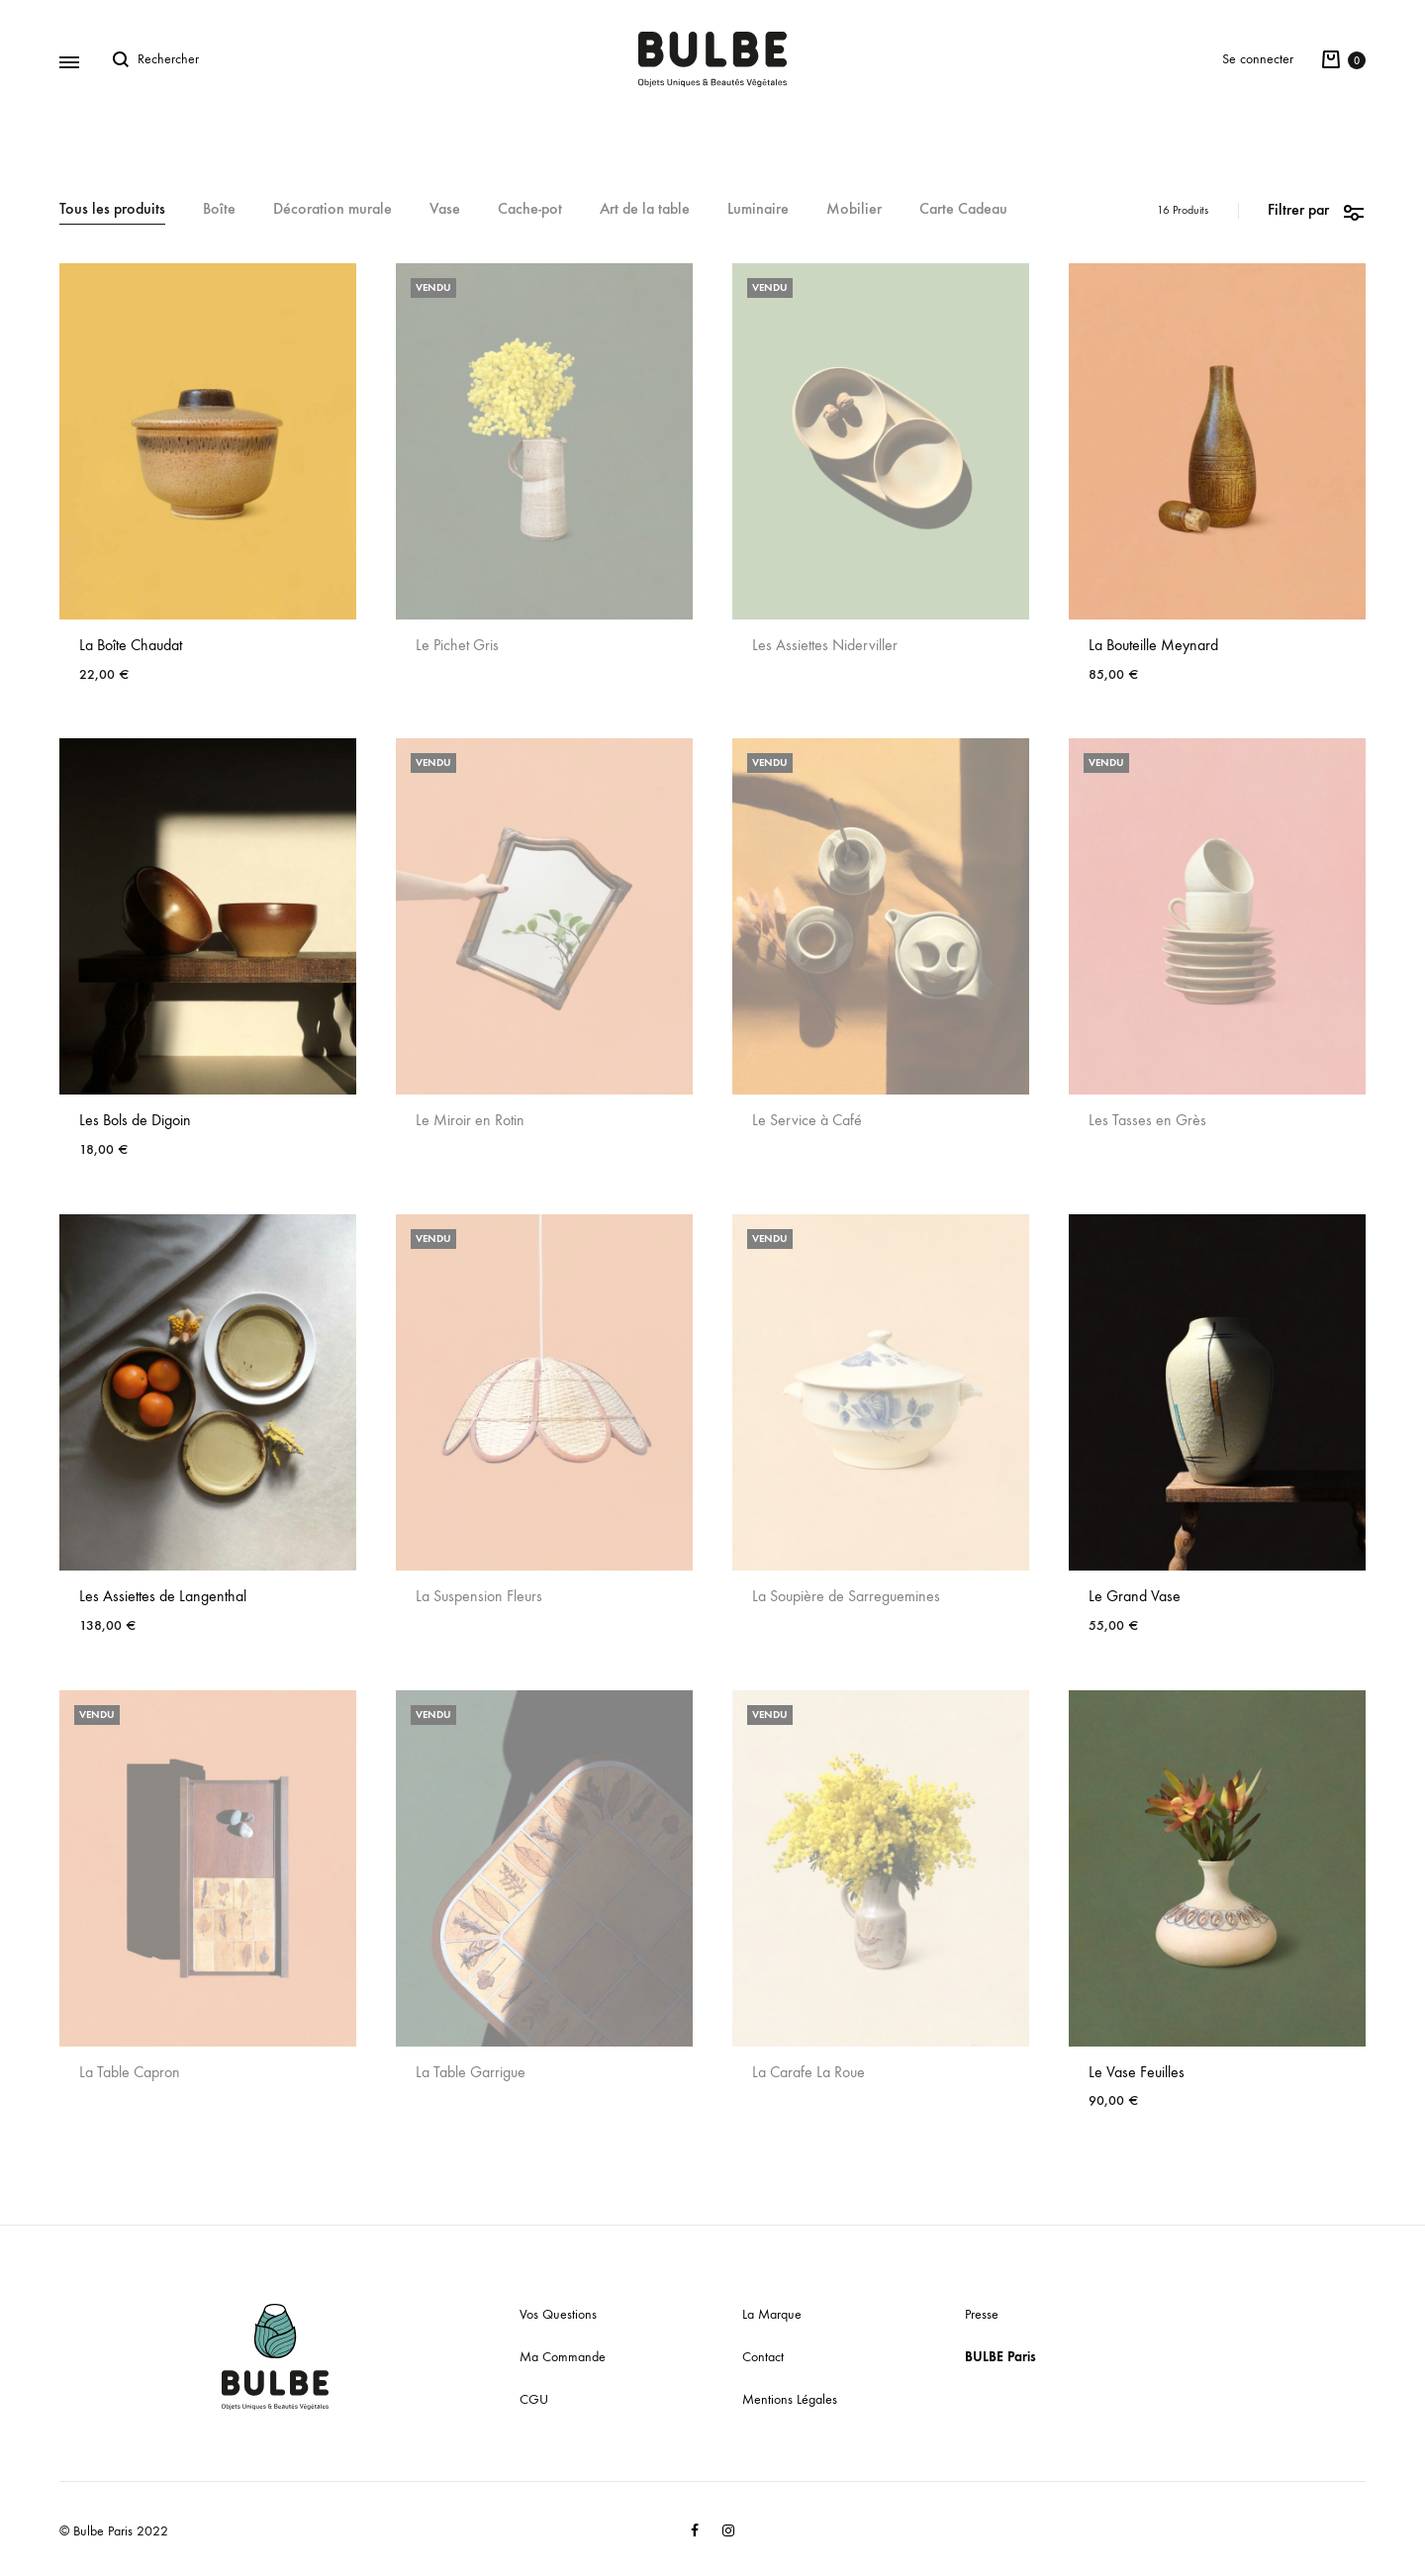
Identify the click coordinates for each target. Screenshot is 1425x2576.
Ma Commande (563, 2356)
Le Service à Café (807, 1119)
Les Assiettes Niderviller (825, 644)
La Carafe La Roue (808, 2071)
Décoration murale (332, 209)
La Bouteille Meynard (1153, 644)
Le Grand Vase (1135, 1595)
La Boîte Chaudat (130, 644)
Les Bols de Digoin (135, 1119)
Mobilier (854, 209)
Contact (763, 2356)
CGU (534, 2399)
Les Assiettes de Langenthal (162, 1595)
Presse (981, 2314)
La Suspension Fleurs (479, 1595)
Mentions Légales (789, 2399)
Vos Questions (558, 2314)
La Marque (772, 2314)
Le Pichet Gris (457, 644)
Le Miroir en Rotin (470, 1119)
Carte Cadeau (963, 209)
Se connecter (1257, 58)
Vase (444, 209)
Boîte (219, 209)
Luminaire (758, 209)
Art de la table (645, 209)
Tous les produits (112, 209)
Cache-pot (530, 209)
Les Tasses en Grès (1147, 1119)
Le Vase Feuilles (1137, 2071)
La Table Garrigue (470, 2071)
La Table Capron (129, 2071)
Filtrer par (1317, 210)
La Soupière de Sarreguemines (846, 1595)
